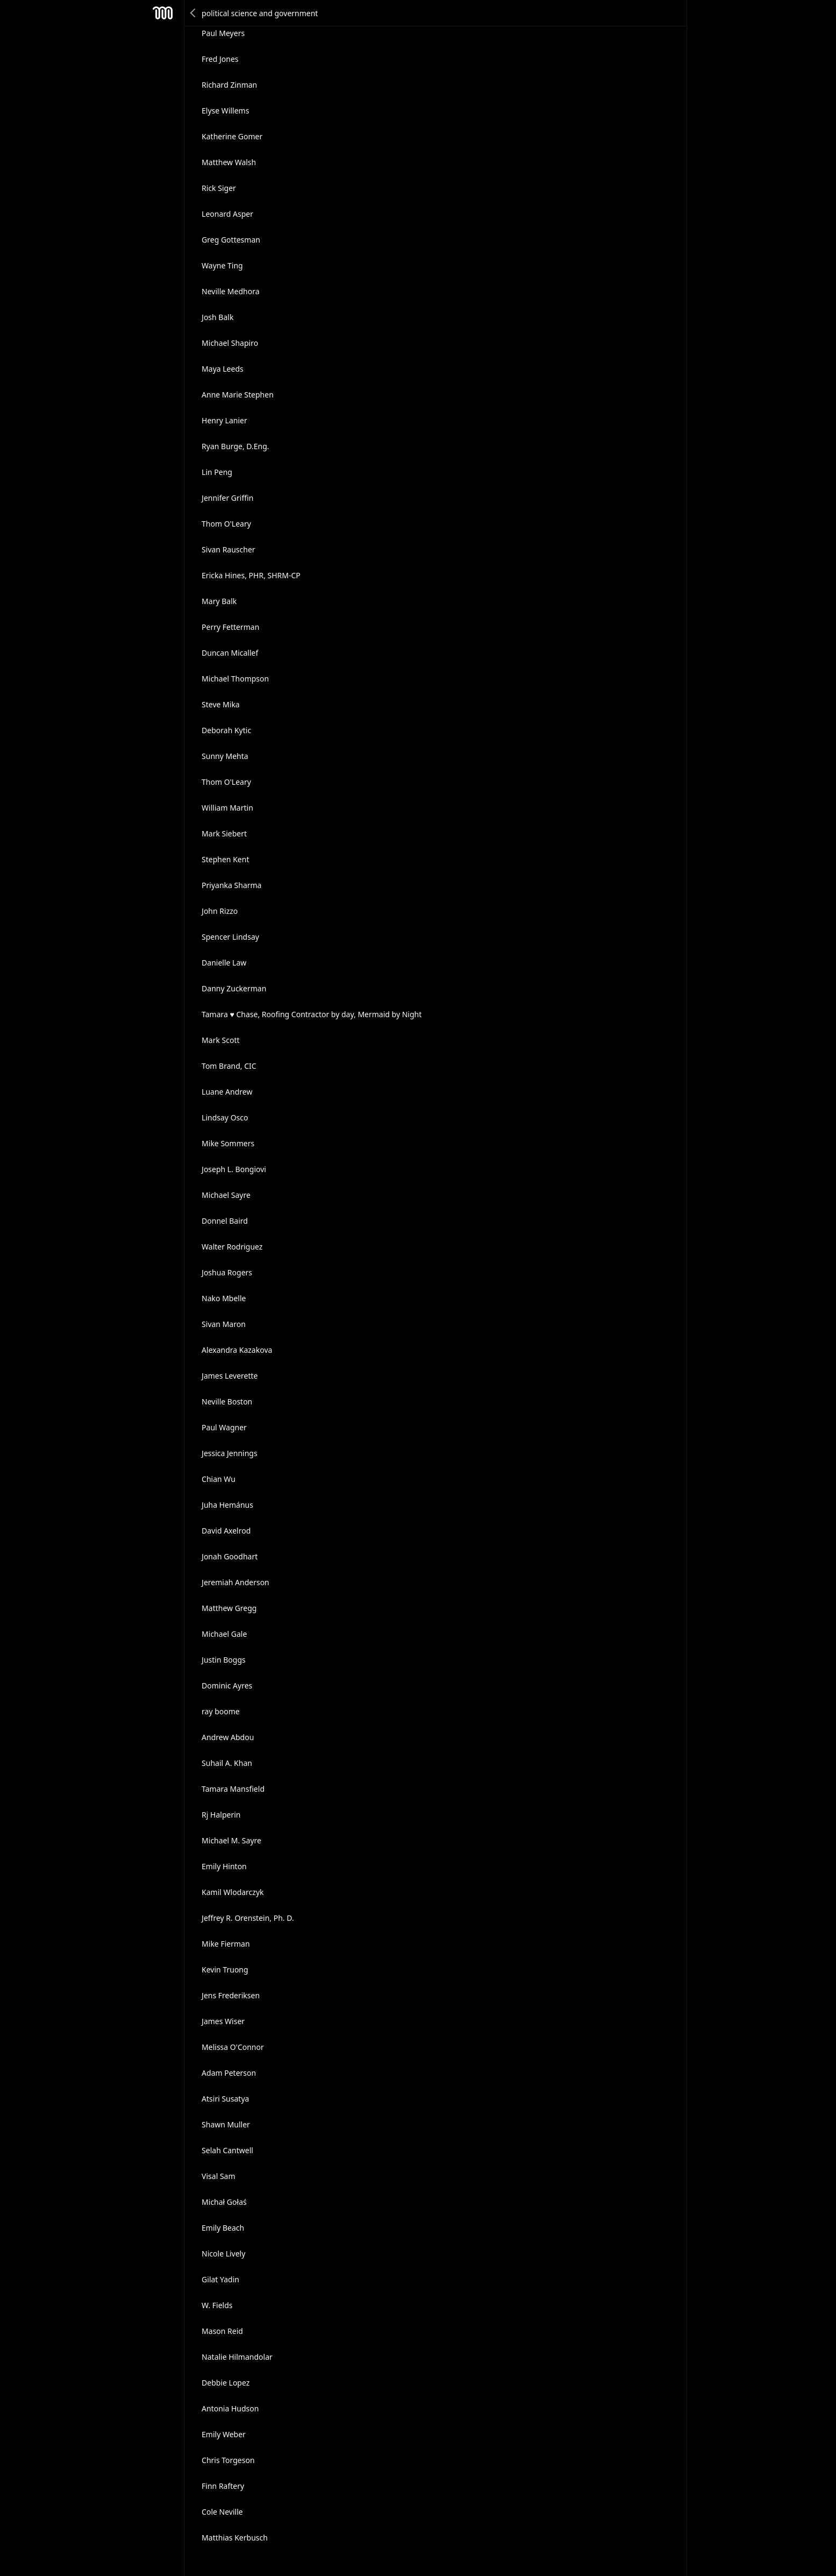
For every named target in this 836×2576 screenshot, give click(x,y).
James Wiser (223, 2021)
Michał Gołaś (224, 2202)
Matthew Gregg (229, 1608)
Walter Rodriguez (232, 1246)
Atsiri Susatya (225, 2099)
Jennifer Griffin (227, 498)
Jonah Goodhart (230, 1556)
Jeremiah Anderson (235, 1582)
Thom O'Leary (226, 524)
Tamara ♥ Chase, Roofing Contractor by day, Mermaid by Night (311, 1014)
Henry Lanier (224, 420)
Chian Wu (218, 1479)
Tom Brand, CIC (229, 1066)
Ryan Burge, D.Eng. (235, 446)
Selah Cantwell (227, 2150)
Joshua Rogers (227, 1272)
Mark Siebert (224, 833)
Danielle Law (224, 962)
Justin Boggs (224, 1660)
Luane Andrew (227, 1092)
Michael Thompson (235, 678)
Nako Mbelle (224, 1298)
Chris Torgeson (228, 2460)
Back (193, 13)
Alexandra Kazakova (237, 1350)
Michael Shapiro (230, 343)
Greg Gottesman (231, 240)
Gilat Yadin (220, 2279)
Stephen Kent (225, 859)
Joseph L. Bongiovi (234, 1169)
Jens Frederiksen (231, 1995)
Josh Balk (217, 317)
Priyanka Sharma (231, 885)
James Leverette (230, 1376)
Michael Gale (224, 1634)
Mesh (162, 12)
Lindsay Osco (225, 1117)
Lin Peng (217, 472)
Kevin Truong (225, 1969)
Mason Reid (222, 2331)
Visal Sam (218, 2176)
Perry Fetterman (230, 627)
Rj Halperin (221, 1814)
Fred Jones (220, 59)
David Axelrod (226, 1530)
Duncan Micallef (230, 653)
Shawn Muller (226, 2124)
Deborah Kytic (226, 730)
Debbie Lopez (225, 2383)
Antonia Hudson (230, 2408)
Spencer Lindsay (230, 937)
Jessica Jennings (230, 1453)
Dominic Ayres (227, 1685)
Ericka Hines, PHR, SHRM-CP (251, 575)
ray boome (221, 1711)
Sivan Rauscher (228, 549)
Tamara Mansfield (233, 1789)
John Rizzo (220, 911)
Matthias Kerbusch (235, 2537)
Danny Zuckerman (234, 988)
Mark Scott (220, 1040)
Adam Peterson (229, 2073)
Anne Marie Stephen (238, 394)
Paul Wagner (224, 1427)
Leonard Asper (227, 214)
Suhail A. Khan (227, 1763)
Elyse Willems (225, 110)
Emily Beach (223, 2228)
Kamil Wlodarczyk (232, 1892)
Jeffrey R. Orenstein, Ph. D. (248, 1918)
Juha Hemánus (227, 1505)
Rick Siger (219, 188)
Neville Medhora (230, 291)
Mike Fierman (225, 1944)
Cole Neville (222, 2512)
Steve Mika (221, 704)
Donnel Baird (225, 1221)
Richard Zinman (229, 85)
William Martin (227, 808)
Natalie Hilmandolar (237, 2357)
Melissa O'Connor (233, 2047)
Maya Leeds (223, 369)
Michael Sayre (226, 1195)
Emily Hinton (224, 1866)
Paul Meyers (223, 33)
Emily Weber (224, 2434)
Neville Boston (227, 1401)
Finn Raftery (223, 2486)
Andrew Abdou (228, 1737)
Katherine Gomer (232, 136)
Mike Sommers (228, 1143)
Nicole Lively (223, 2253)
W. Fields (217, 2305)
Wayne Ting (222, 265)
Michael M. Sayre (231, 1840)
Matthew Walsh (229, 162)
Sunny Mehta (225, 756)
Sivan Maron (224, 1324)
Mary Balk (219, 601)
